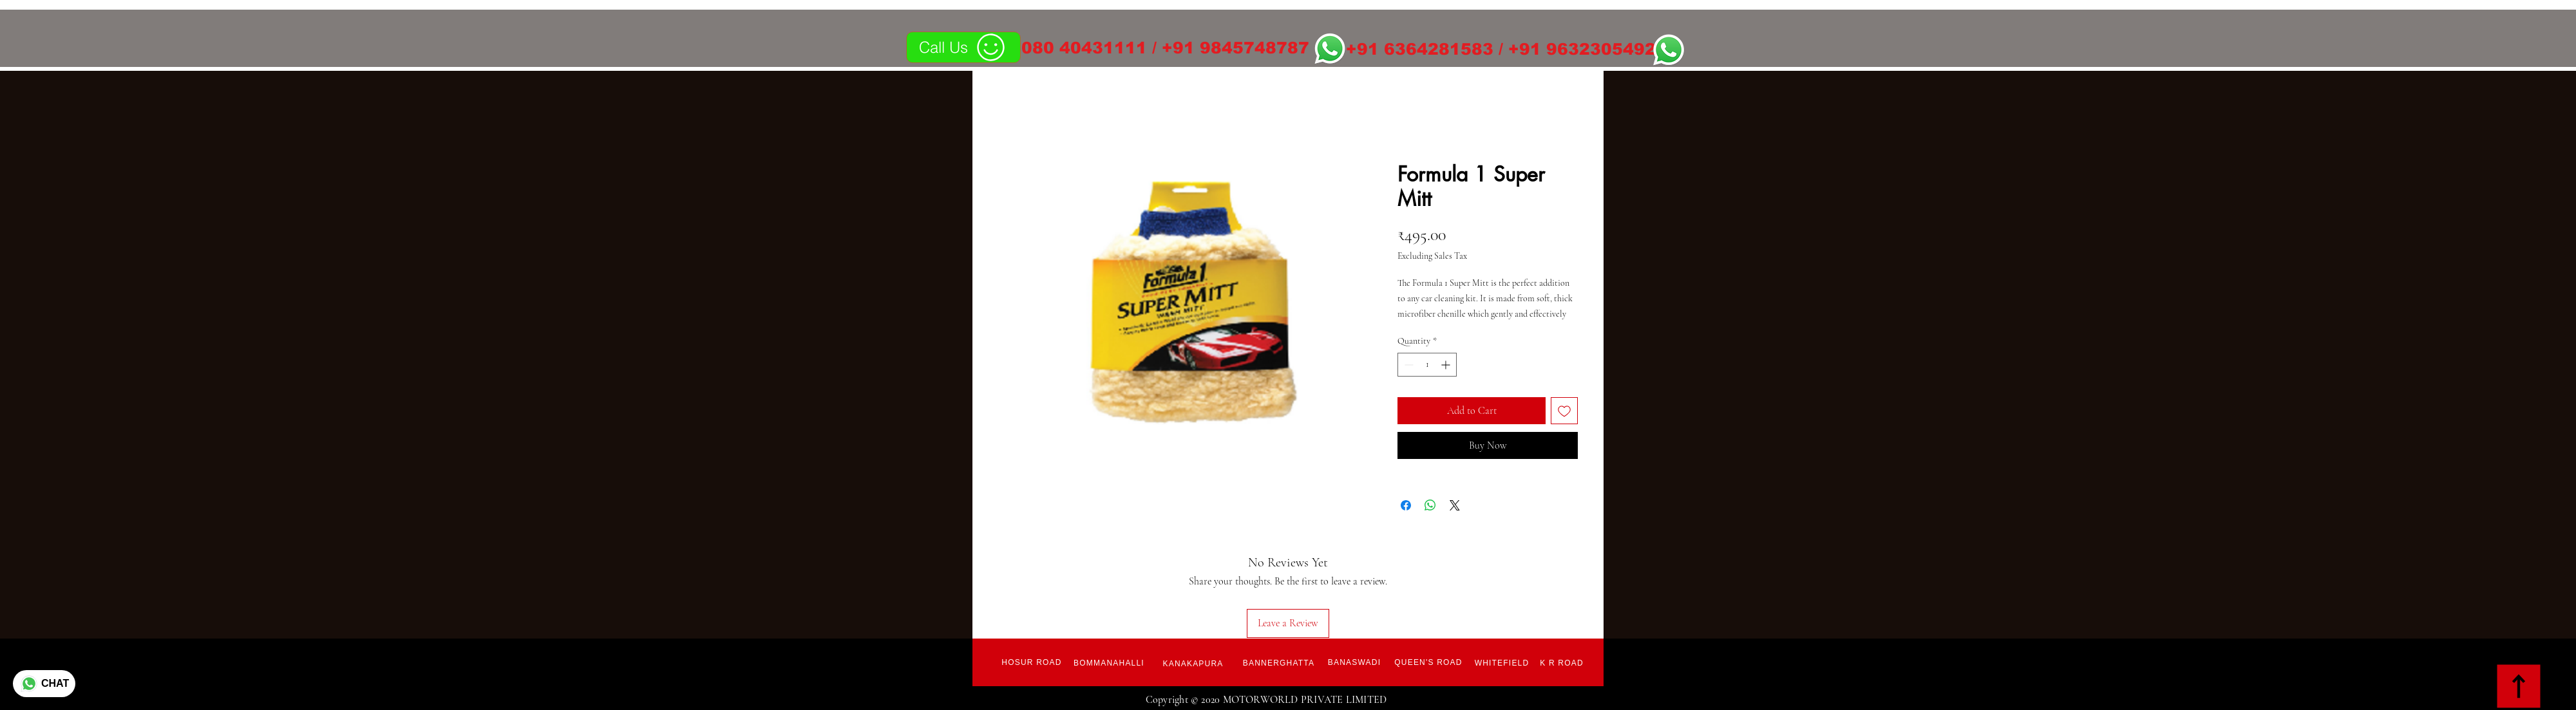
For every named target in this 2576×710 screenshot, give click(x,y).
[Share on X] (1455, 505)
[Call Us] (963, 47)
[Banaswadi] (1354, 662)
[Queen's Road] (1428, 662)
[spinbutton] (1427, 364)
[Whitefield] (1501, 663)
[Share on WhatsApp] (1430, 505)
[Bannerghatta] (1278, 663)
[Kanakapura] (1193, 664)
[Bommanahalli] (1109, 663)
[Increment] (1447, 364)
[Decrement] (1407, 364)
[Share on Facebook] (1406, 505)
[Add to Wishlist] (1564, 410)
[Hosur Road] (1032, 662)
